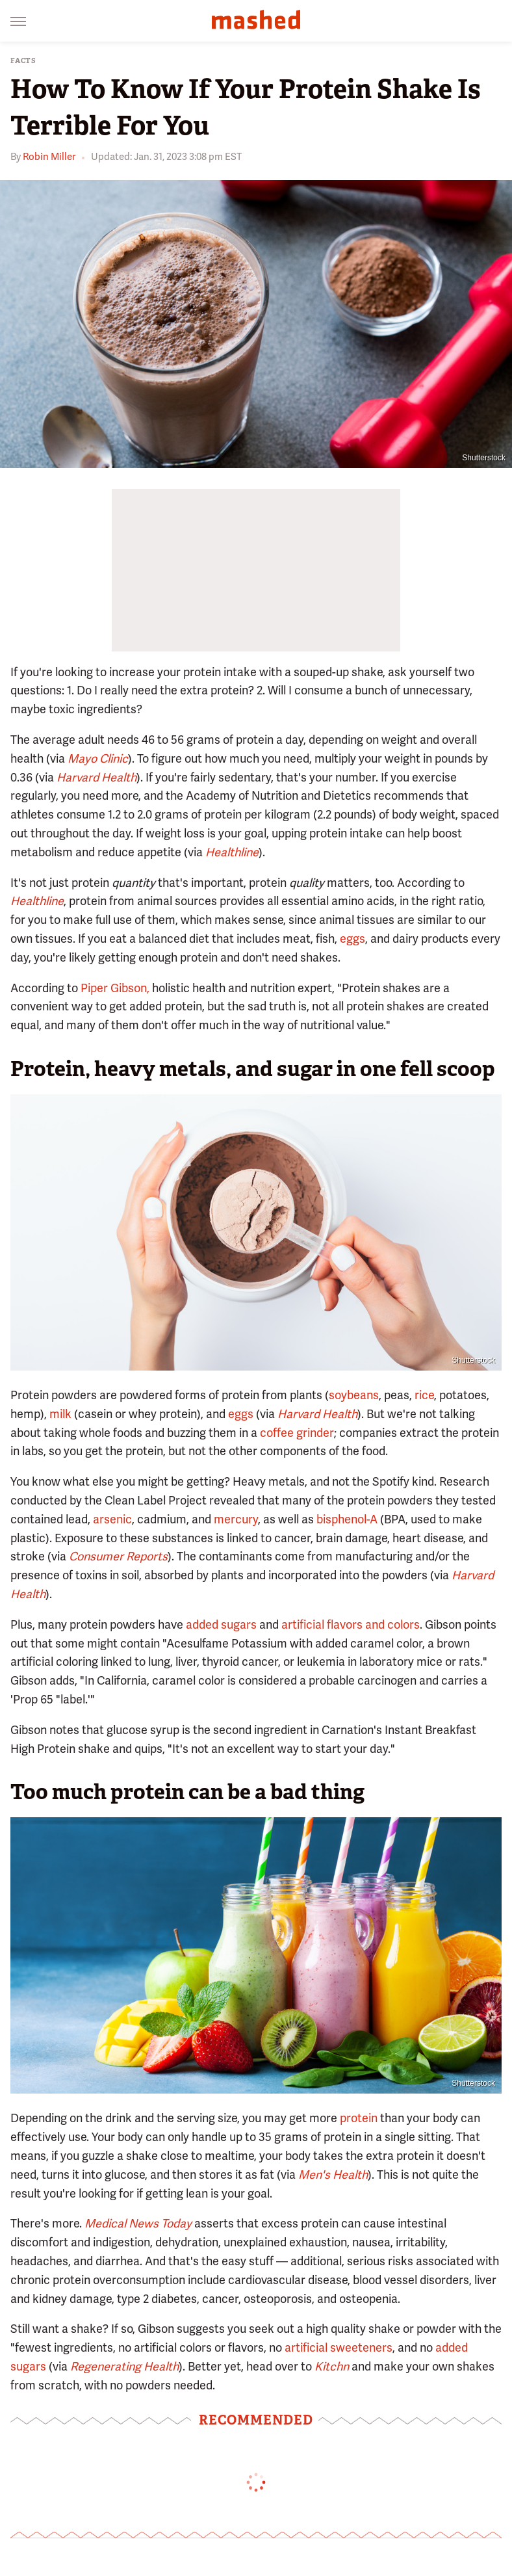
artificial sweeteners (338, 2347)
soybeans (354, 1394)
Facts (23, 60)
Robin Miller (49, 156)
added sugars (221, 1624)
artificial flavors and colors (350, 1624)
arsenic (112, 1519)
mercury (236, 1519)
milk (60, 1413)
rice (424, 1394)
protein (359, 2117)
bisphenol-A (347, 1519)
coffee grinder (297, 1432)
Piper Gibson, (115, 987)
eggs (352, 938)
